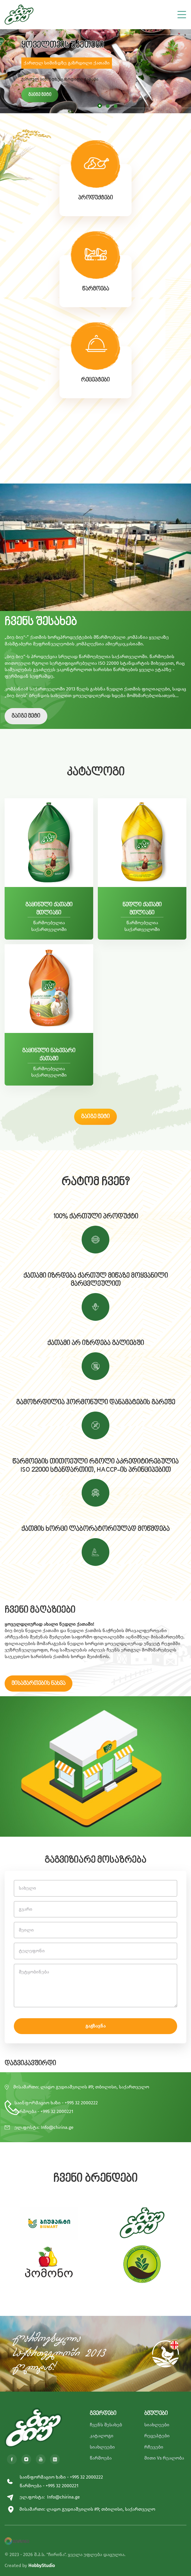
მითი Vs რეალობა (164, 2458)
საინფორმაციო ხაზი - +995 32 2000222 (56, 2102)
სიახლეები (102, 2447)
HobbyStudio (41, 2565)
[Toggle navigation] (181, 13)
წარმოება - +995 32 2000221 (43, 2111)
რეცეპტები (157, 2435)
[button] (100, 105)
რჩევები (153, 2447)
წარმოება (101, 2458)
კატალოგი (101, 2435)
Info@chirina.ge (57, 2127)
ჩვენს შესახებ (106, 2424)
